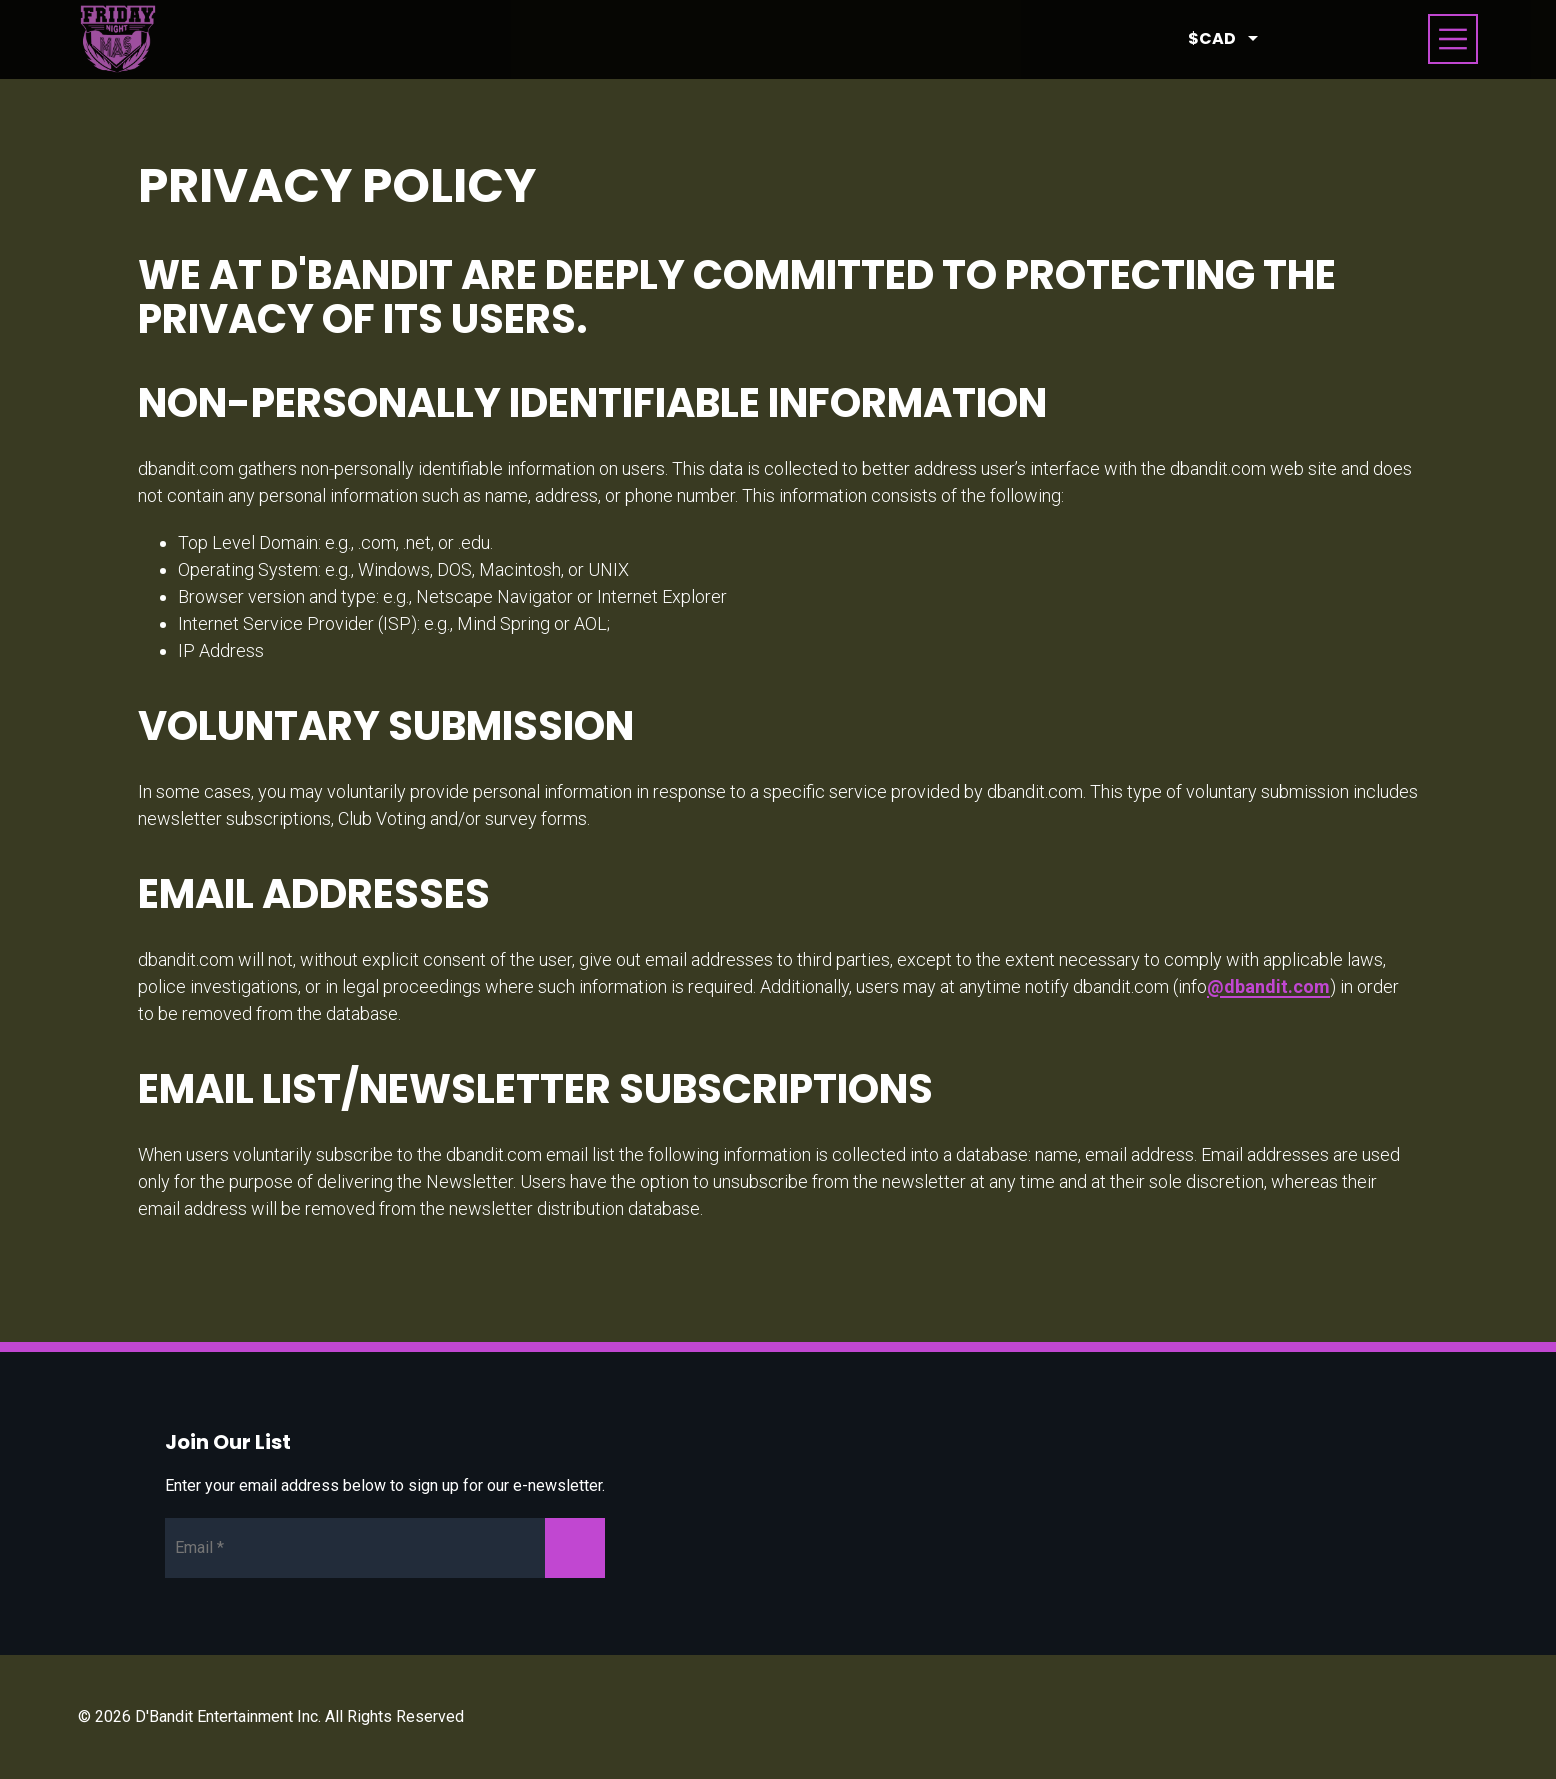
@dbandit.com (1268, 986)
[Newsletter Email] (385, 1548)
